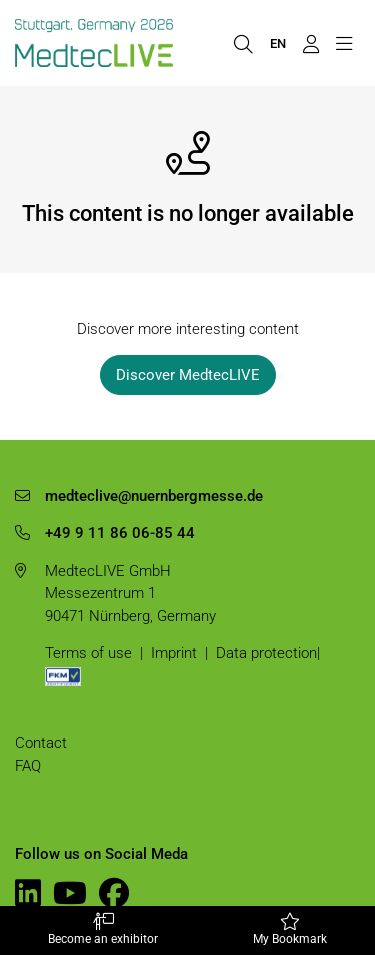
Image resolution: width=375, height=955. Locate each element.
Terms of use (88, 653)
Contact (41, 743)
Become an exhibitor (103, 930)
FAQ (28, 766)
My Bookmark (291, 930)
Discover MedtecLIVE (188, 375)
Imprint (174, 653)
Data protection (266, 653)
